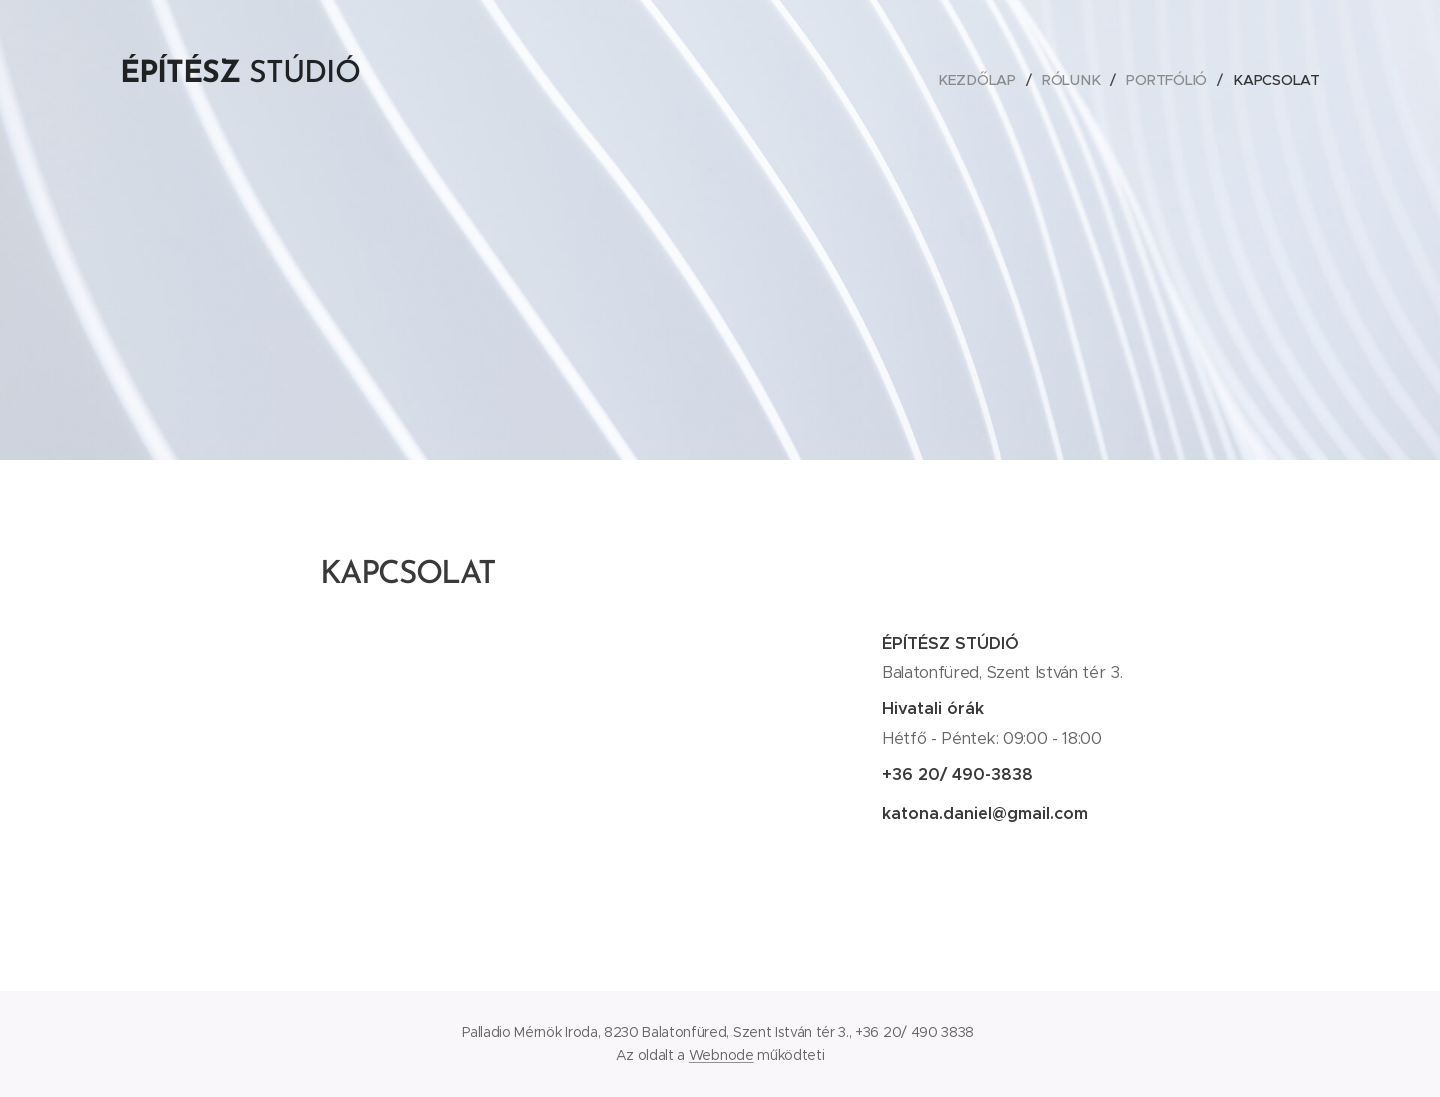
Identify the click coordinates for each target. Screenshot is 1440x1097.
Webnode (721, 1055)
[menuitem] (980, 80)
